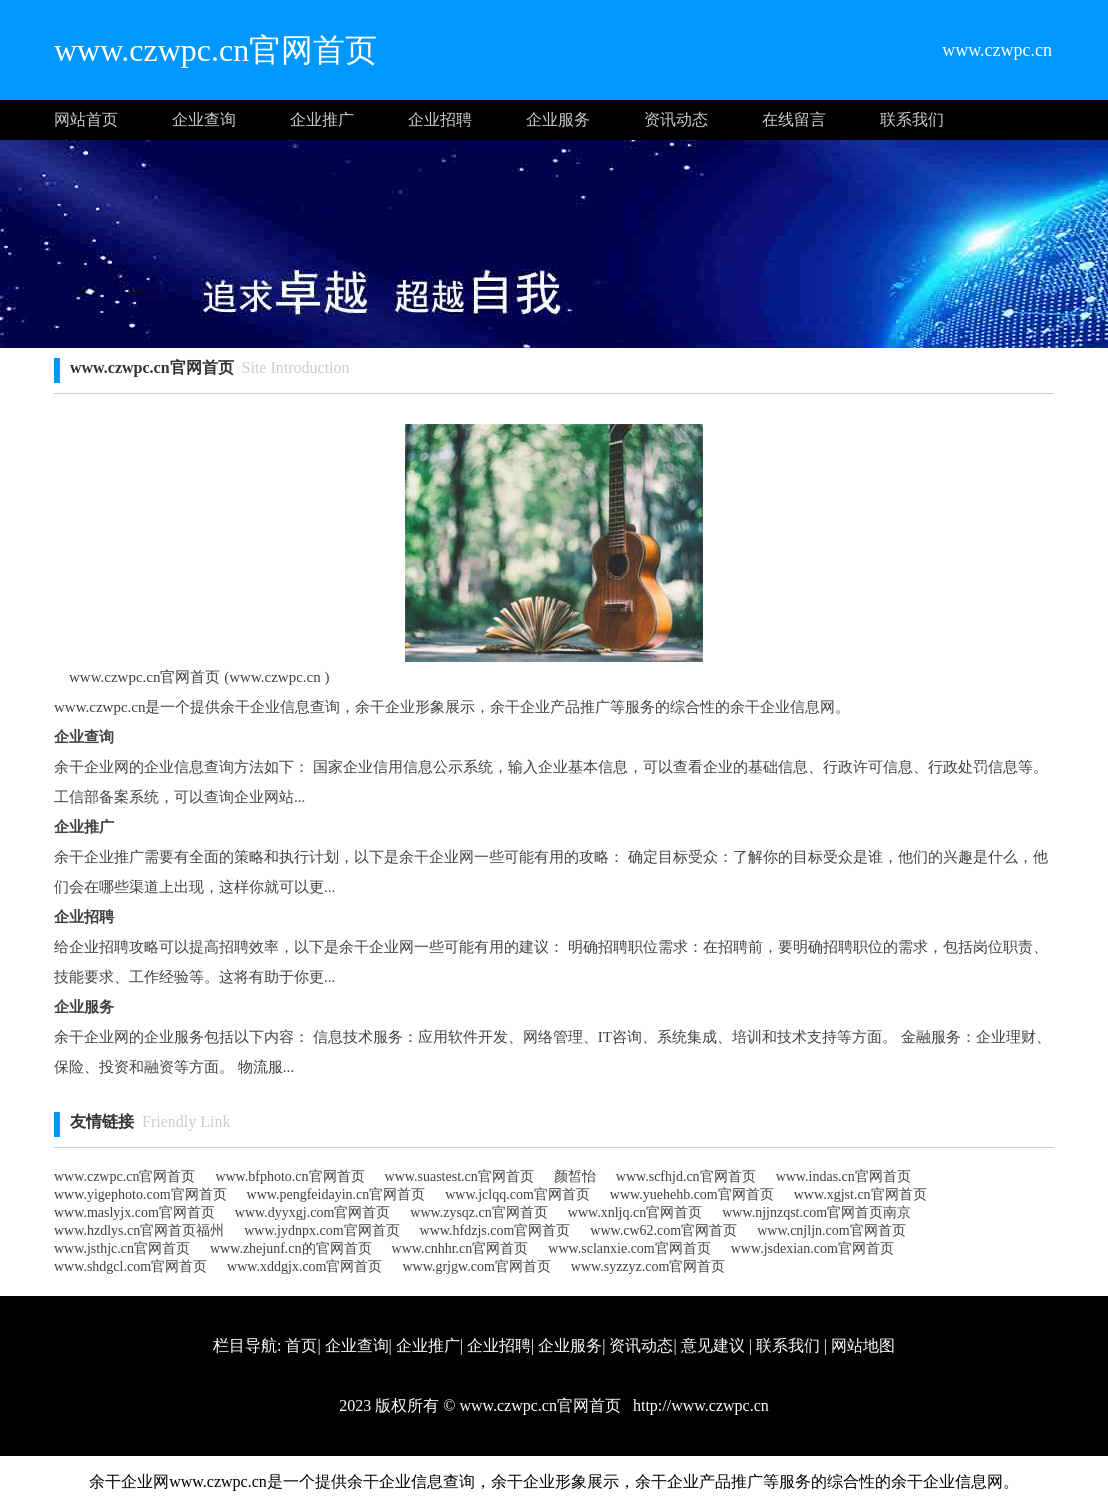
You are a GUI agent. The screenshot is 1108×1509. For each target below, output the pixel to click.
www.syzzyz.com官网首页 (648, 1266)
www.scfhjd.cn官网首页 (686, 1176)
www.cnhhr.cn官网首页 (460, 1248)
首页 (301, 1345)
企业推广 (322, 119)
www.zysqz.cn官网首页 (479, 1212)
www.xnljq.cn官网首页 (635, 1212)
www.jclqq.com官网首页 (517, 1194)
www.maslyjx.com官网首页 (134, 1212)
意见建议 (713, 1345)
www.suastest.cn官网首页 (459, 1176)
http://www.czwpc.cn (699, 1405)
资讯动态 (676, 119)
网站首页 (86, 119)
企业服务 (558, 119)
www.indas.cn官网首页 (843, 1176)
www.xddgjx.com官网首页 (304, 1266)
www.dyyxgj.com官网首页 (312, 1212)
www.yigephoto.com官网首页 (140, 1194)
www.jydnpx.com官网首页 (321, 1230)
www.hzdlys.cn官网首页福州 (139, 1230)
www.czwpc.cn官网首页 (124, 1176)
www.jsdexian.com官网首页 (812, 1248)
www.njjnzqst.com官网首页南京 (816, 1212)
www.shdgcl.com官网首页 (130, 1266)
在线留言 (794, 119)
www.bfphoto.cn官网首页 (289, 1176)
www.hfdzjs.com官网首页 (495, 1230)
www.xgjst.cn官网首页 (860, 1194)
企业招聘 (440, 119)
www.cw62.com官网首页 (663, 1230)
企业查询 (204, 119)
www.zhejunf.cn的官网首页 (291, 1248)
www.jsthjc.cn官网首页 (122, 1248)
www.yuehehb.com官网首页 (692, 1194)
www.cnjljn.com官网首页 (831, 1230)
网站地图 (863, 1345)
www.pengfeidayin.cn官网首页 (336, 1194)
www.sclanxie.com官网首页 (629, 1248)
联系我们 (912, 119)
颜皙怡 (575, 1176)
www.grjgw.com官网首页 (477, 1266)
